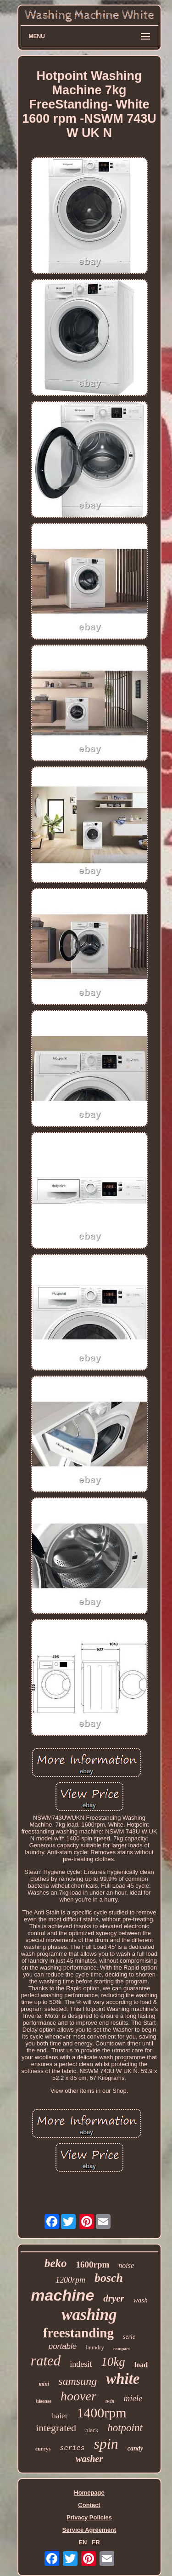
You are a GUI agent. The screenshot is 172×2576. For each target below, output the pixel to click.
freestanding (78, 2332)
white (122, 2378)
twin (110, 2401)
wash (140, 2300)
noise (126, 2265)
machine (62, 2295)
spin (106, 2443)
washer (89, 2459)
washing (89, 2315)
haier (59, 2415)
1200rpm (70, 2280)
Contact (89, 2505)
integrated (56, 2427)
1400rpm (101, 2412)
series (72, 2448)
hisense (43, 2401)
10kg (113, 2362)
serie (129, 2336)
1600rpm (93, 2264)
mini (44, 2384)
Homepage (89, 2492)
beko (55, 2263)
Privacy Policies (89, 2517)
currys (42, 2448)
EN (82, 2542)
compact (121, 2348)
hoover (78, 2396)
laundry (95, 2347)
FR (96, 2542)
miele (132, 2398)
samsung (77, 2381)
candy (135, 2448)
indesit (81, 2364)
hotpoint (125, 2427)
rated (46, 2361)
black (91, 2430)
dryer (113, 2298)
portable (63, 2346)
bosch (108, 2278)
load (141, 2365)
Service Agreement (89, 2529)
